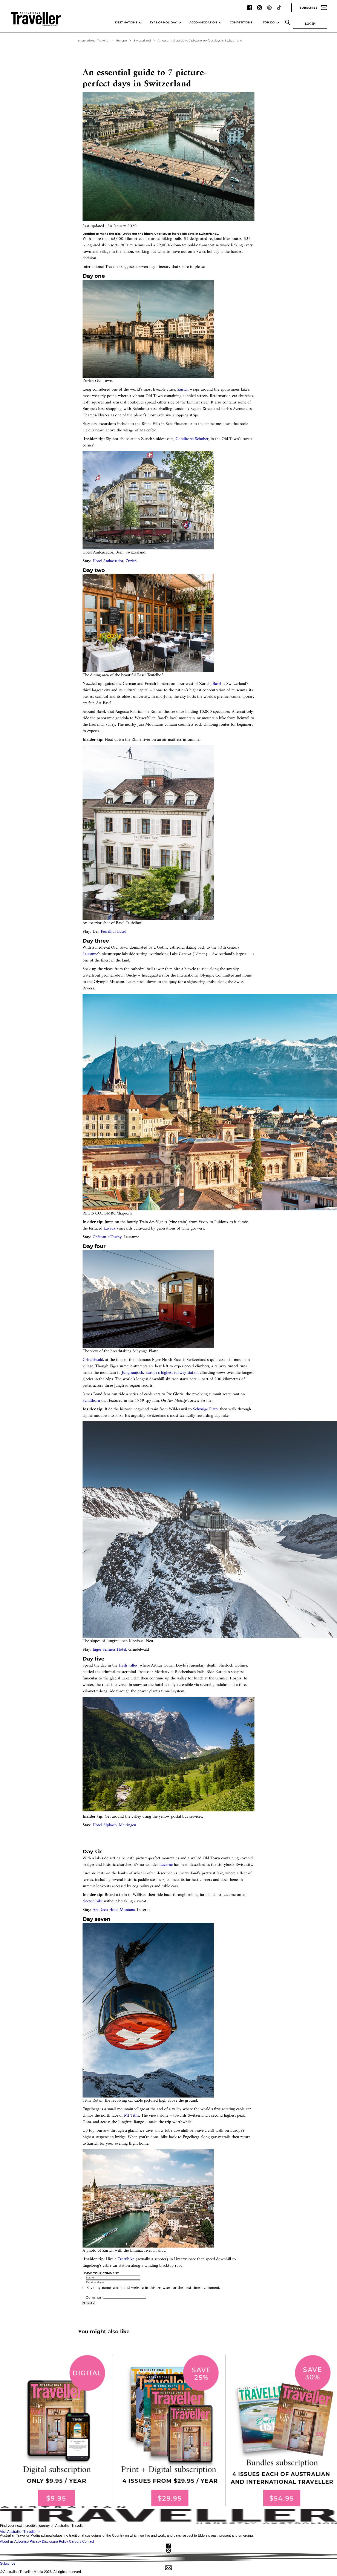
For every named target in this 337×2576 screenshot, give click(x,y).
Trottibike (126, 2259)
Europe (121, 40)
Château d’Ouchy (107, 1237)
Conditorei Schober (192, 439)
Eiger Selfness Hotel (109, 1649)
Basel (217, 684)
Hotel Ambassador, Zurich (115, 561)
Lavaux (109, 1228)
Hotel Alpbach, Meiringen (114, 1825)
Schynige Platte (206, 1409)
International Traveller (93, 40)
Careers (75, 2541)
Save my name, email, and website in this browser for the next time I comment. (153, 2288)
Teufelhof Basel (113, 931)
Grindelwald (93, 1360)
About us (7, 2541)
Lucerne (166, 1865)
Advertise (21, 2541)
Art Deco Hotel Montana (114, 1910)
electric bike (93, 1901)
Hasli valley (128, 1665)
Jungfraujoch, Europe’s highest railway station (160, 1373)
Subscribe (313, 7)
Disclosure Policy (55, 2541)
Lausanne (90, 954)
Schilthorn (91, 1401)
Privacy (35, 2541)
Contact (88, 2541)
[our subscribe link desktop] (168, 2431)
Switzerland (142, 40)
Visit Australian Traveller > (20, 2531)
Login (310, 24)
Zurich (182, 389)
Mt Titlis (131, 2115)
